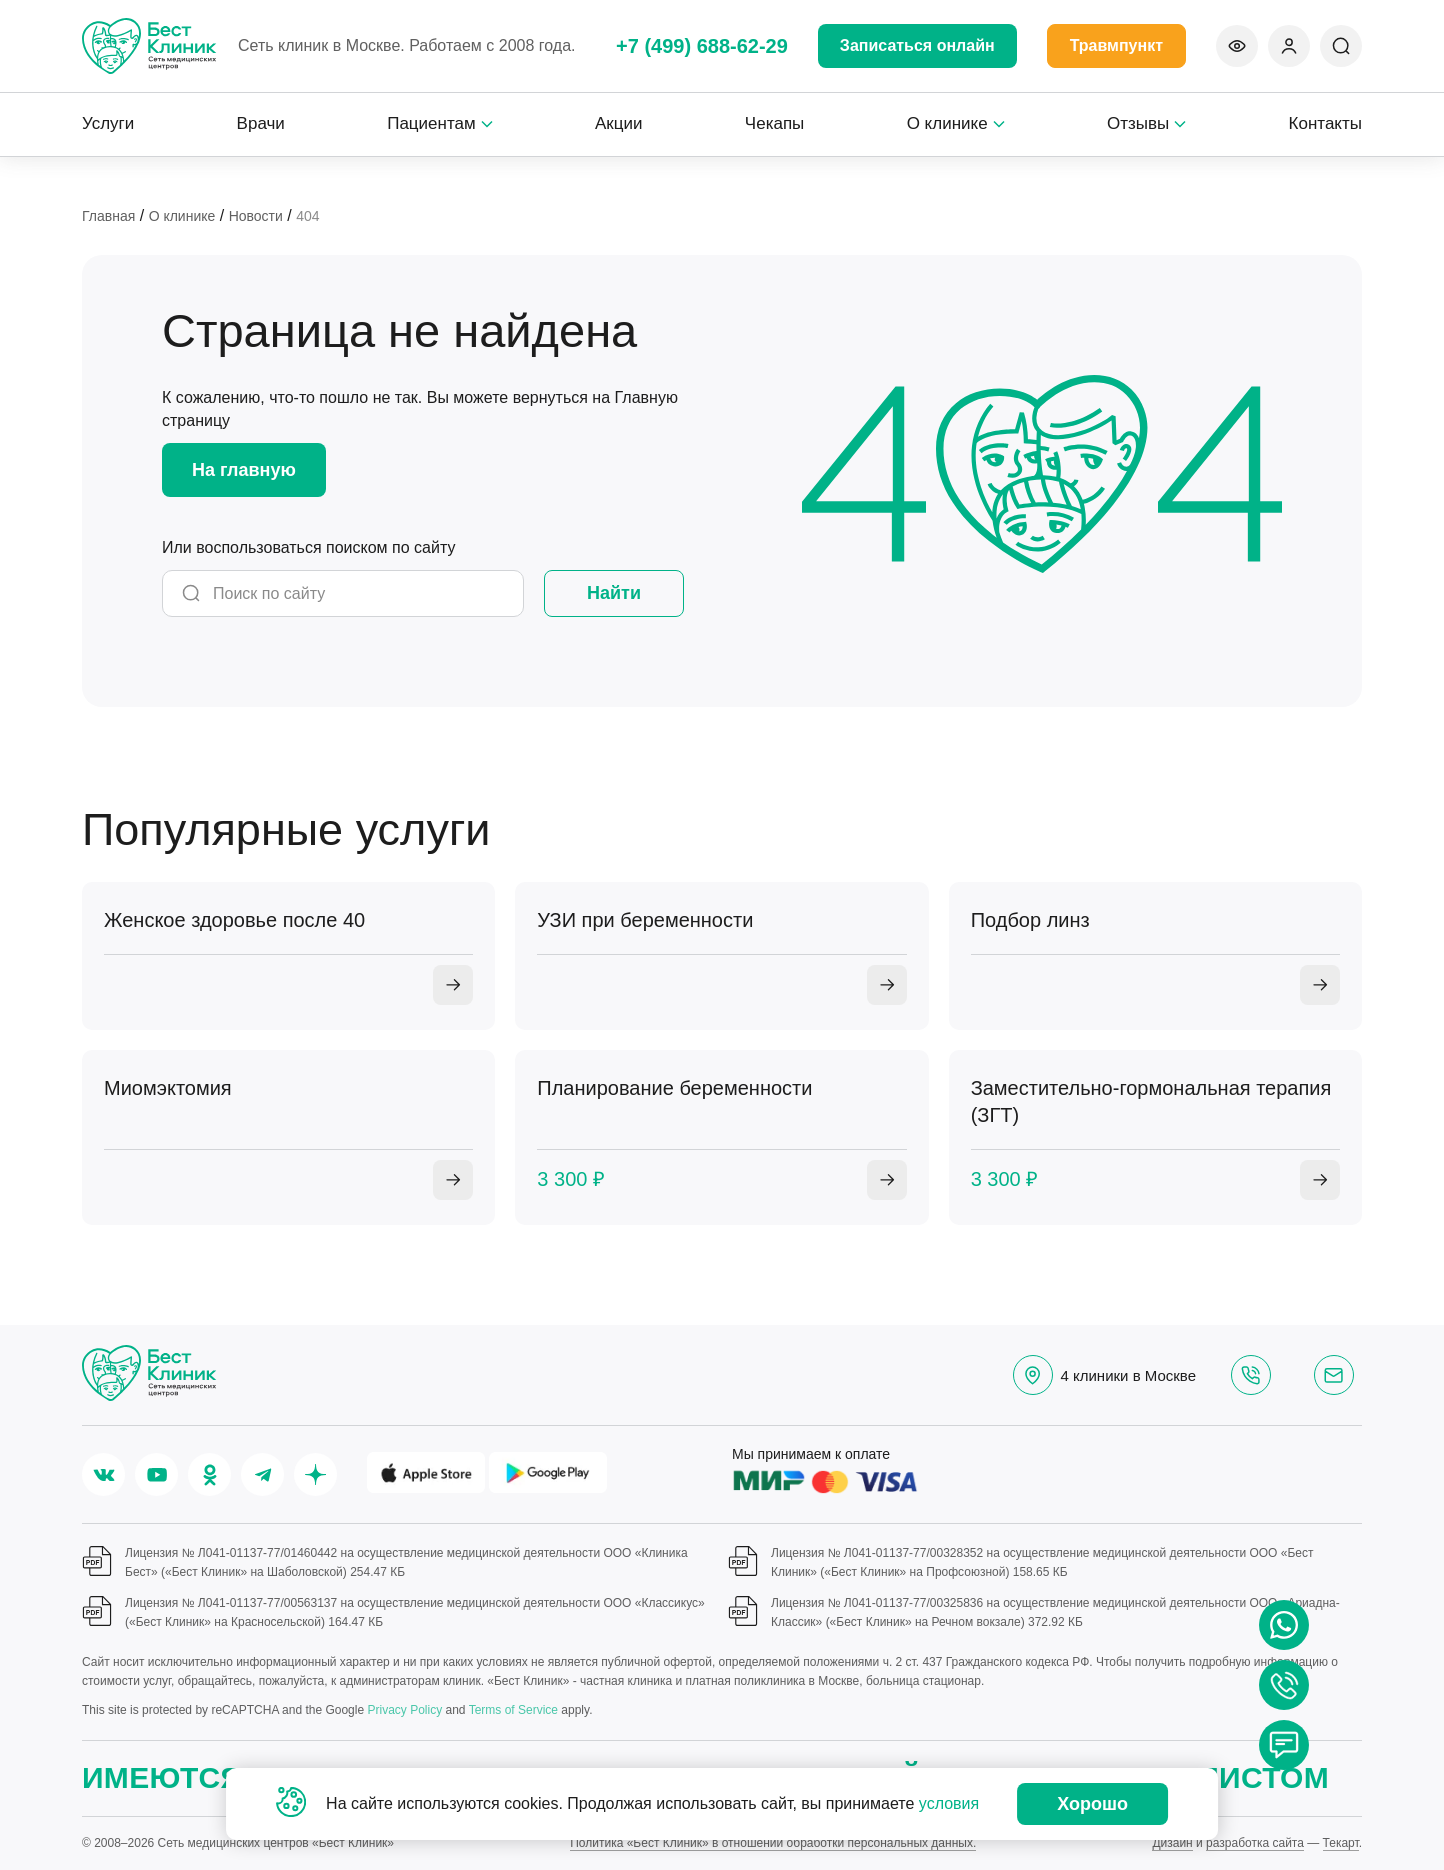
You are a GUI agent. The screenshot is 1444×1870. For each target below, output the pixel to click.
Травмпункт (1116, 45)
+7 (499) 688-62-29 (702, 46)
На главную (244, 470)
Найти (614, 593)
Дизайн (1172, 1843)
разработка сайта (1255, 1843)
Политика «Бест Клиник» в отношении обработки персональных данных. (773, 1843)
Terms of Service (513, 1710)
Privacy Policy (404, 1710)
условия (949, 1803)
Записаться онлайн (917, 45)
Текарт (1341, 1843)
